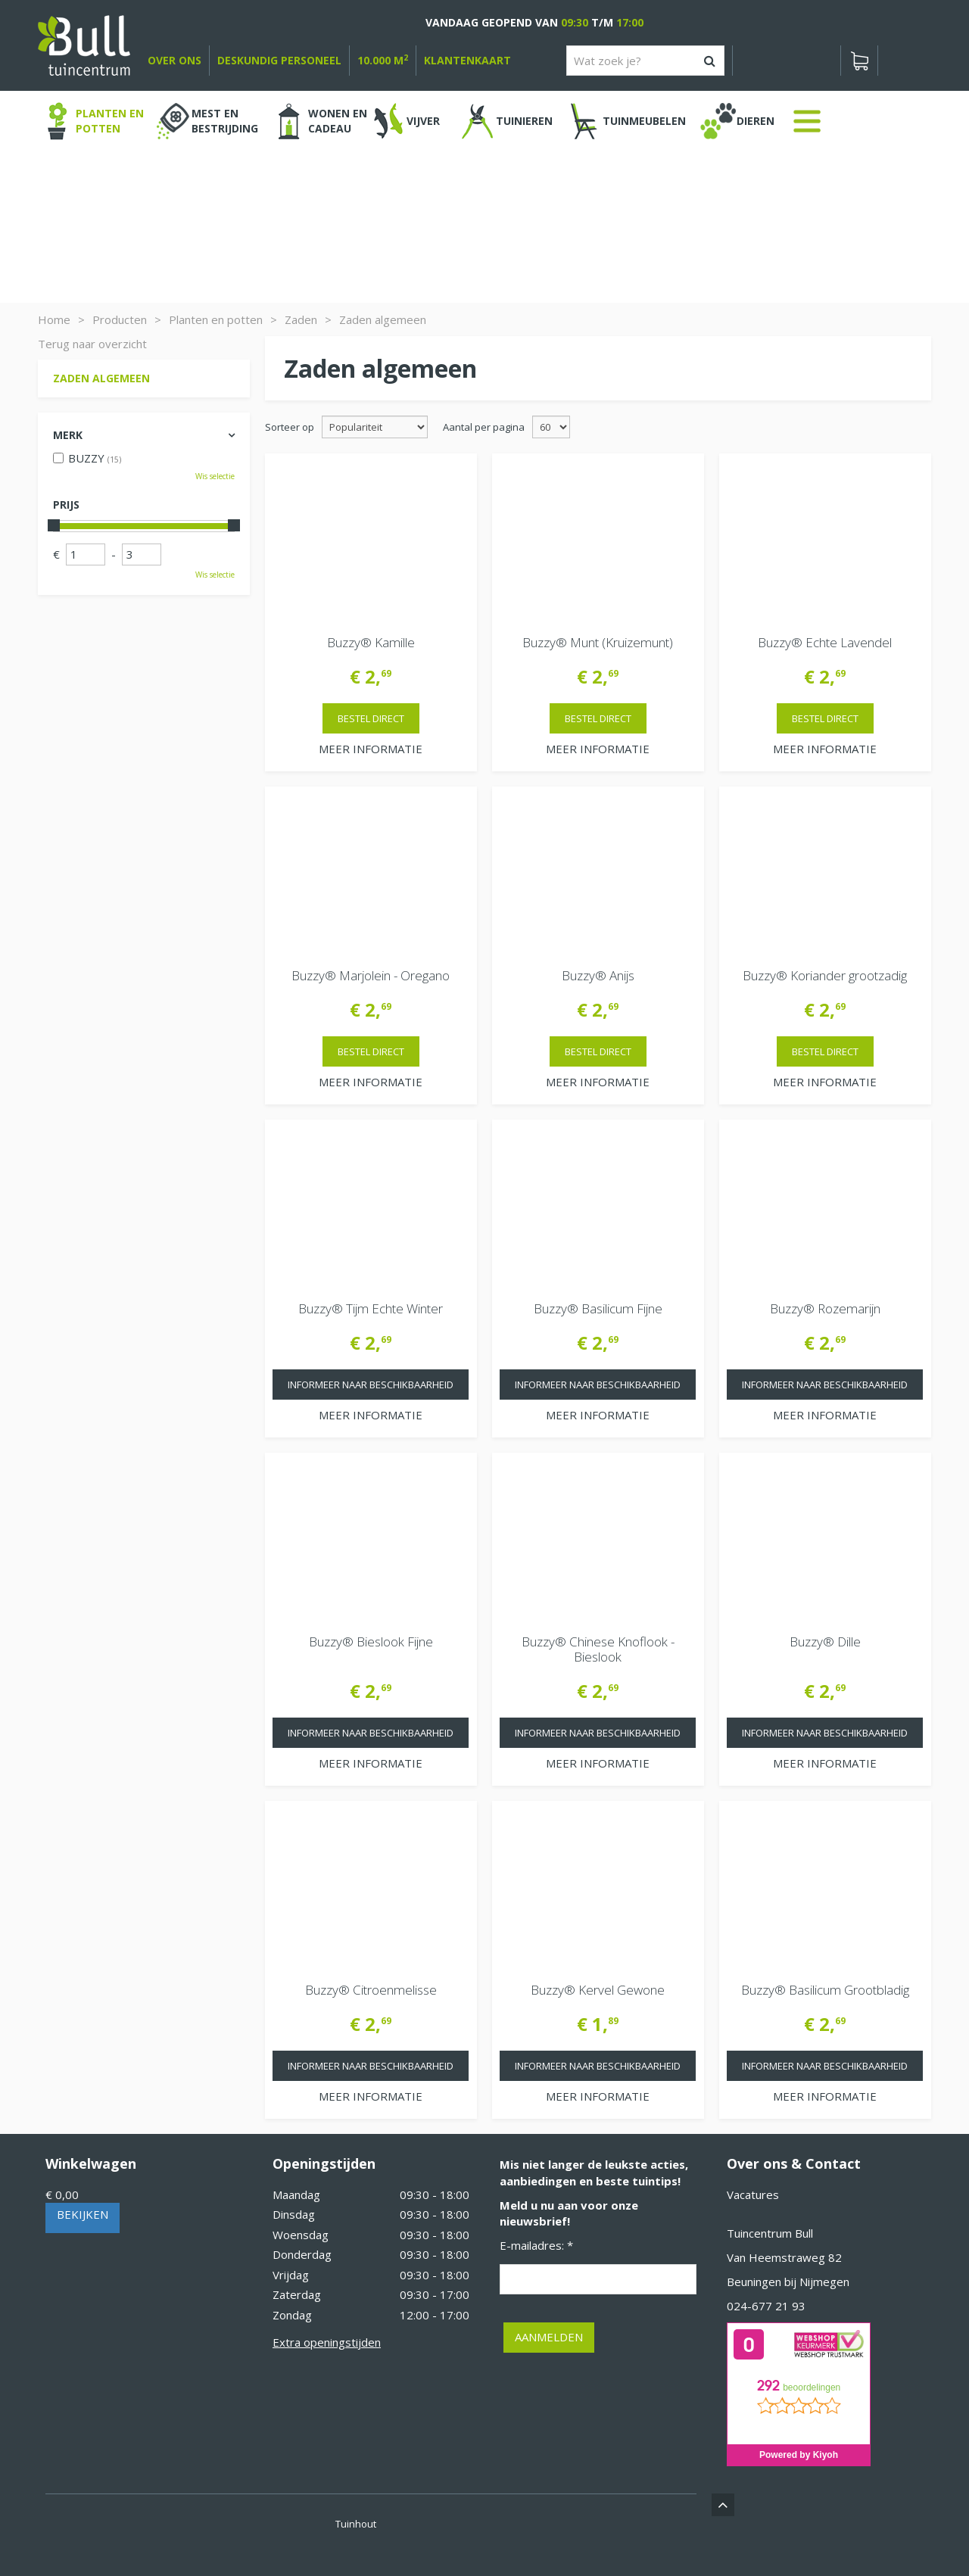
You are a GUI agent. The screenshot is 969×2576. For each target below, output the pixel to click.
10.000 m (382, 60)
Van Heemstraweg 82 (784, 2257)
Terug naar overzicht (92, 343)
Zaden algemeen (101, 378)
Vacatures (753, 2194)
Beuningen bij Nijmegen (788, 2281)
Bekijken (82, 2214)
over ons (174, 60)
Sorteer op (289, 427)
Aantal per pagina (484, 427)
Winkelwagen (90, 2163)
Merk (68, 435)
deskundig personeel (279, 60)
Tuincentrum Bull (770, 2233)
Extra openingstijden (327, 2342)
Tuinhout (355, 2524)
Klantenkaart (467, 60)
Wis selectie (215, 476)
